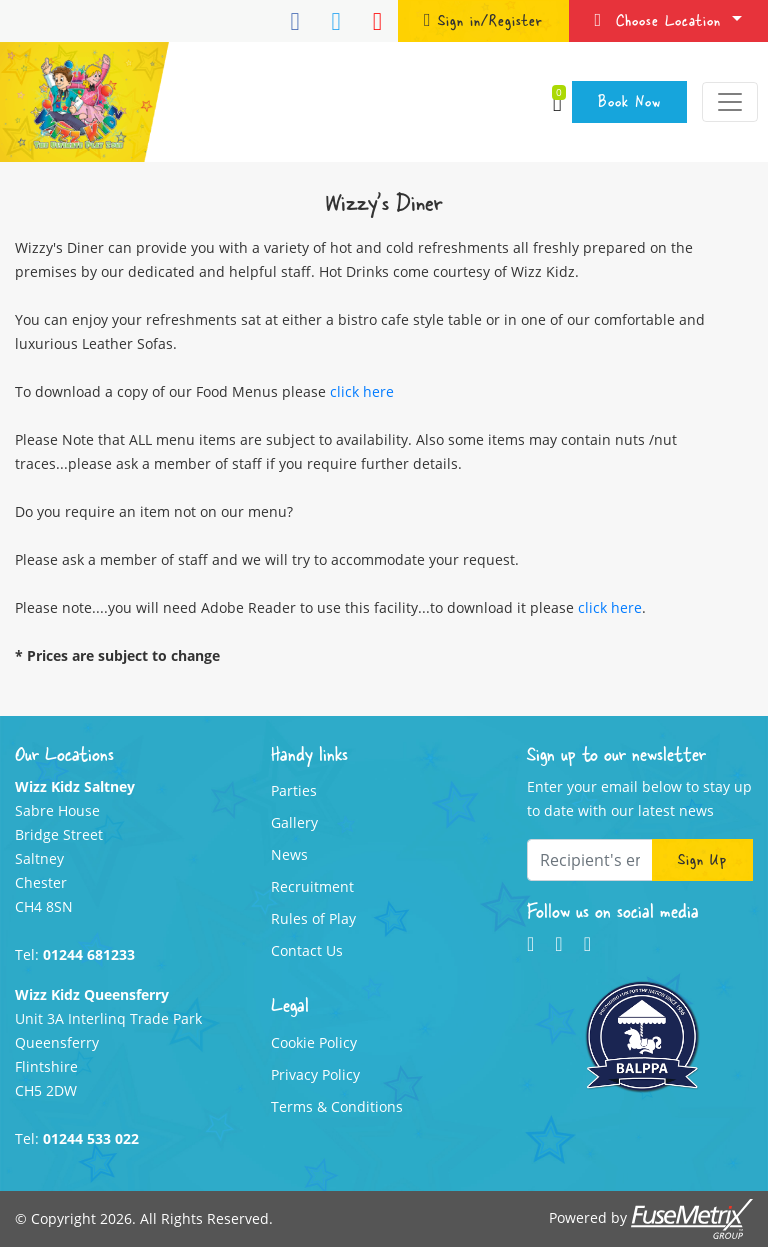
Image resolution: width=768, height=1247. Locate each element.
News (289, 854)
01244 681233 (89, 954)
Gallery (294, 822)
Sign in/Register (483, 20)
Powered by (651, 1219)
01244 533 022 (91, 1138)
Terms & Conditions (337, 1106)
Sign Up (702, 859)
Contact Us (307, 950)
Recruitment (312, 886)
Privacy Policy (315, 1074)
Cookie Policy (314, 1042)
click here (362, 391)
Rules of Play (313, 918)
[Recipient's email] (590, 860)
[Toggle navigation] (730, 102)
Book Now (629, 101)
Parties (294, 790)
